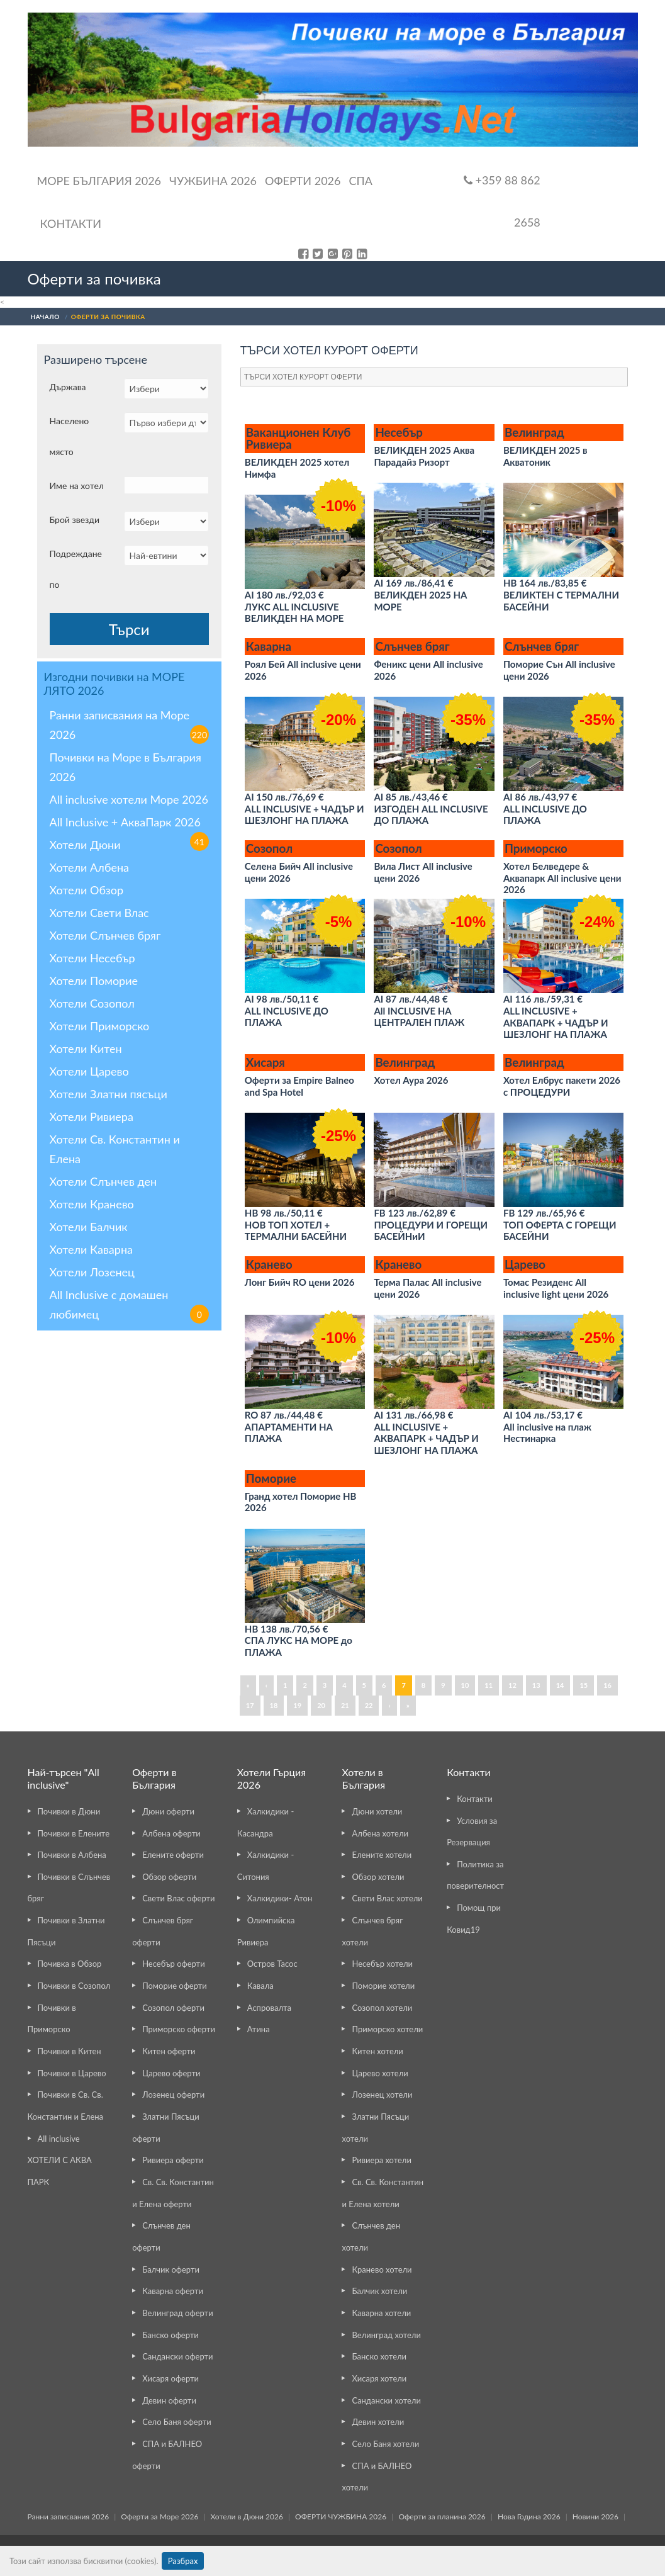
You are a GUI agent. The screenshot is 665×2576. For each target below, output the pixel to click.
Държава (68, 386)
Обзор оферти (169, 1877)
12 (512, 1685)
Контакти (71, 223)
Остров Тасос (272, 1964)
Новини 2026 (595, 2516)
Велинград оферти (177, 2313)
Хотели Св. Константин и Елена (115, 1149)
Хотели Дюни (85, 845)
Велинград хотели (386, 2335)
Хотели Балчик (89, 1227)
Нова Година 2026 (529, 2516)
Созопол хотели (382, 2008)
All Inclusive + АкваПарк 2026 (129, 823)
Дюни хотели (377, 1811)
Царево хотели (380, 2073)
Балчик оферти (170, 2269)
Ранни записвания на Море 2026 (129, 726)
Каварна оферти (172, 2291)
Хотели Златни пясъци (108, 1094)
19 (297, 1705)
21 (345, 1705)
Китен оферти (168, 2051)
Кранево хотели (381, 2269)
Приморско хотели (387, 2029)
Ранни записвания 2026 (68, 2516)
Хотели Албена (90, 867)
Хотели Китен (86, 1048)
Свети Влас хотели (387, 1898)
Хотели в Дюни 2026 (247, 2516)
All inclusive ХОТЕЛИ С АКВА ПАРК (60, 2160)
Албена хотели (380, 1833)
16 (607, 1685)
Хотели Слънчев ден (103, 1181)
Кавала (260, 1986)
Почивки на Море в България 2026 (125, 767)
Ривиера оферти (172, 2160)
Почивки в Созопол (74, 1986)
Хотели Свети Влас (99, 913)
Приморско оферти (178, 2029)
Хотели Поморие (94, 980)
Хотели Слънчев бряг (105, 935)
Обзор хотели (378, 1877)
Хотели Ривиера (91, 1116)
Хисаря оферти (170, 2378)
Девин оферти (169, 2400)
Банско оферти (170, 2335)
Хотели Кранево (92, 1204)
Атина (258, 2029)
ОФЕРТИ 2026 (302, 181)
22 (369, 1705)
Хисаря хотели (379, 2378)
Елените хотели (381, 1855)
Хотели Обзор (87, 890)
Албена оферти (171, 1833)
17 (250, 1705)
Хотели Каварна (91, 1249)
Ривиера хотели (381, 2160)
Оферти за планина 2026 (441, 2516)
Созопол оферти (173, 2008)
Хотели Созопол (92, 1003)
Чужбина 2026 (213, 181)
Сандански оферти (177, 2356)
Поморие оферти (174, 1986)
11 (488, 1685)
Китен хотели (377, 2051)
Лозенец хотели (382, 2094)
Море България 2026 (99, 181)
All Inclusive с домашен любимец (129, 1306)
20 (321, 1705)
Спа (360, 181)
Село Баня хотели (385, 2444)
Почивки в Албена (72, 1855)
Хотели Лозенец (92, 1272)
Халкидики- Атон (279, 1898)
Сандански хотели (386, 2400)
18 (274, 1705)
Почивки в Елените (74, 1833)
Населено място (69, 436)
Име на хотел (77, 485)
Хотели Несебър (92, 958)
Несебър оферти (173, 1964)
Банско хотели (379, 2356)
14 (560, 1685)
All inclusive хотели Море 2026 (129, 799)
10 (465, 1685)
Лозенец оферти (173, 2094)
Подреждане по (76, 569)
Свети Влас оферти (178, 1898)
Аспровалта (269, 2008)
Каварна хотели (381, 2313)
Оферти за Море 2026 (159, 2516)
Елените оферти (173, 1855)
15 (583, 1685)
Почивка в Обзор (70, 1964)
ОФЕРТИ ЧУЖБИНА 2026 (340, 2516)
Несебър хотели (382, 1964)
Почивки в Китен (69, 2051)
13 (536, 1685)
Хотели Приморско (100, 1026)
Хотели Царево (89, 1071)
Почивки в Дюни (69, 1811)
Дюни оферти (168, 1811)
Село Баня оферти (176, 2422)
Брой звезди (75, 519)
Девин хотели (378, 2422)
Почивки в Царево (72, 2073)
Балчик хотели (379, 2291)
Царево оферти (171, 2073)
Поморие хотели (383, 1986)
